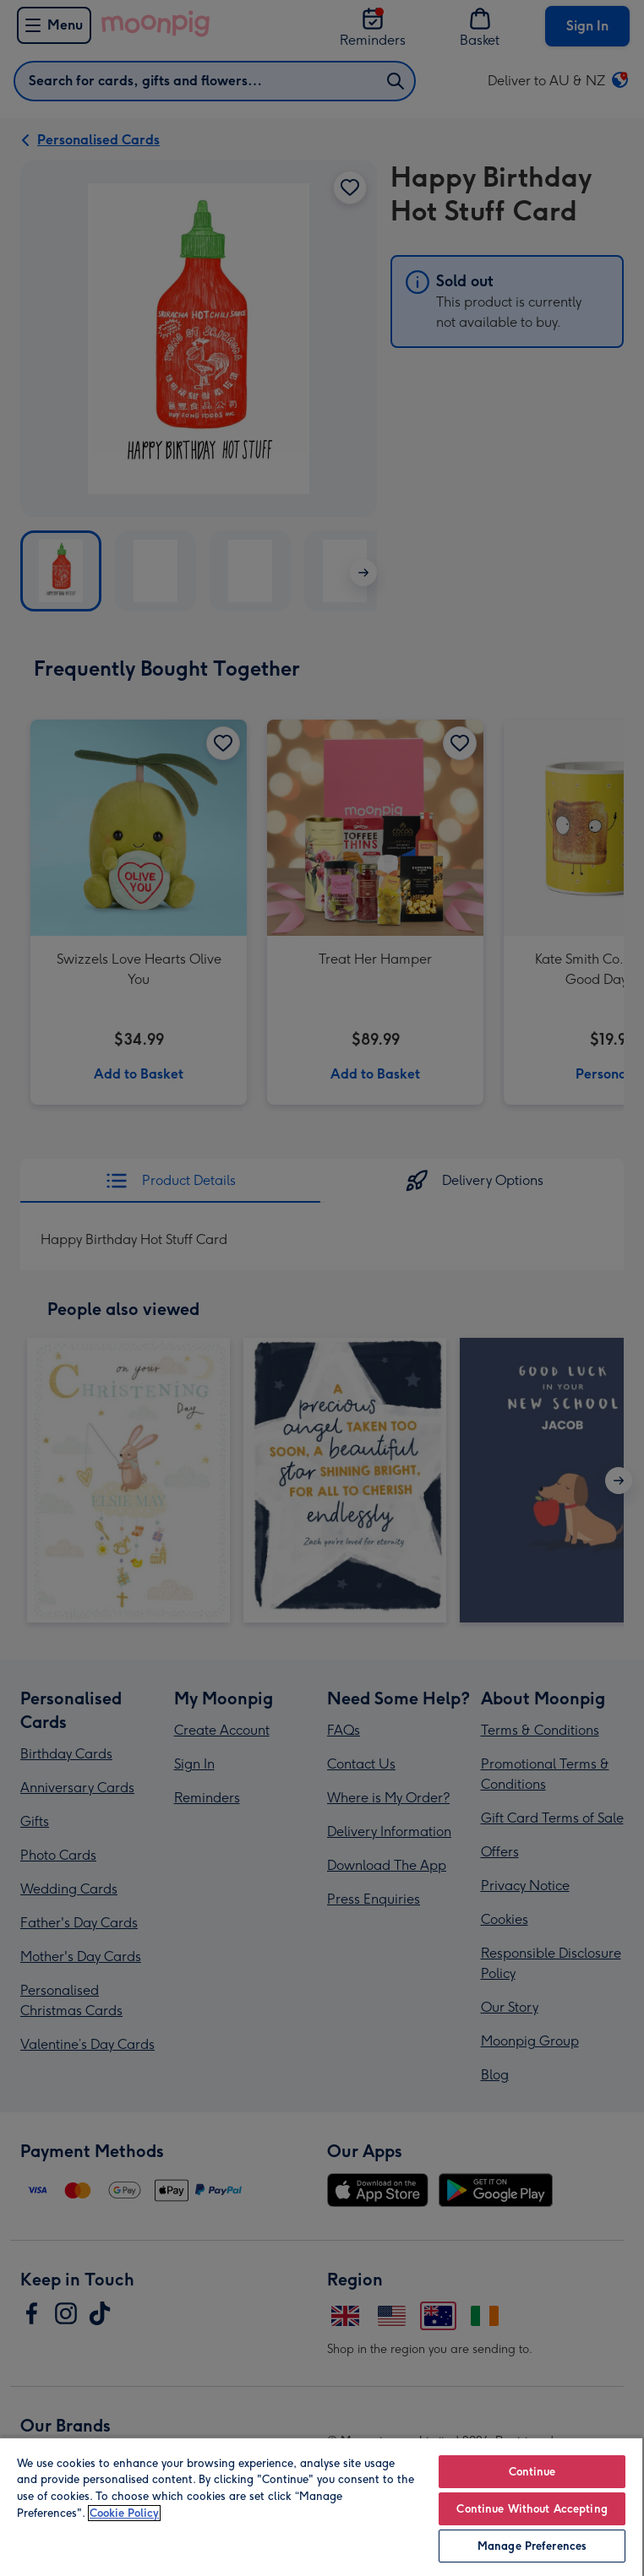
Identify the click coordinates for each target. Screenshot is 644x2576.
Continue (532, 2471)
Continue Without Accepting (531, 2509)
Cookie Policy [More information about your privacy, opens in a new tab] (124, 2513)
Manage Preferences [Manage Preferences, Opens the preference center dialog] (532, 2546)
